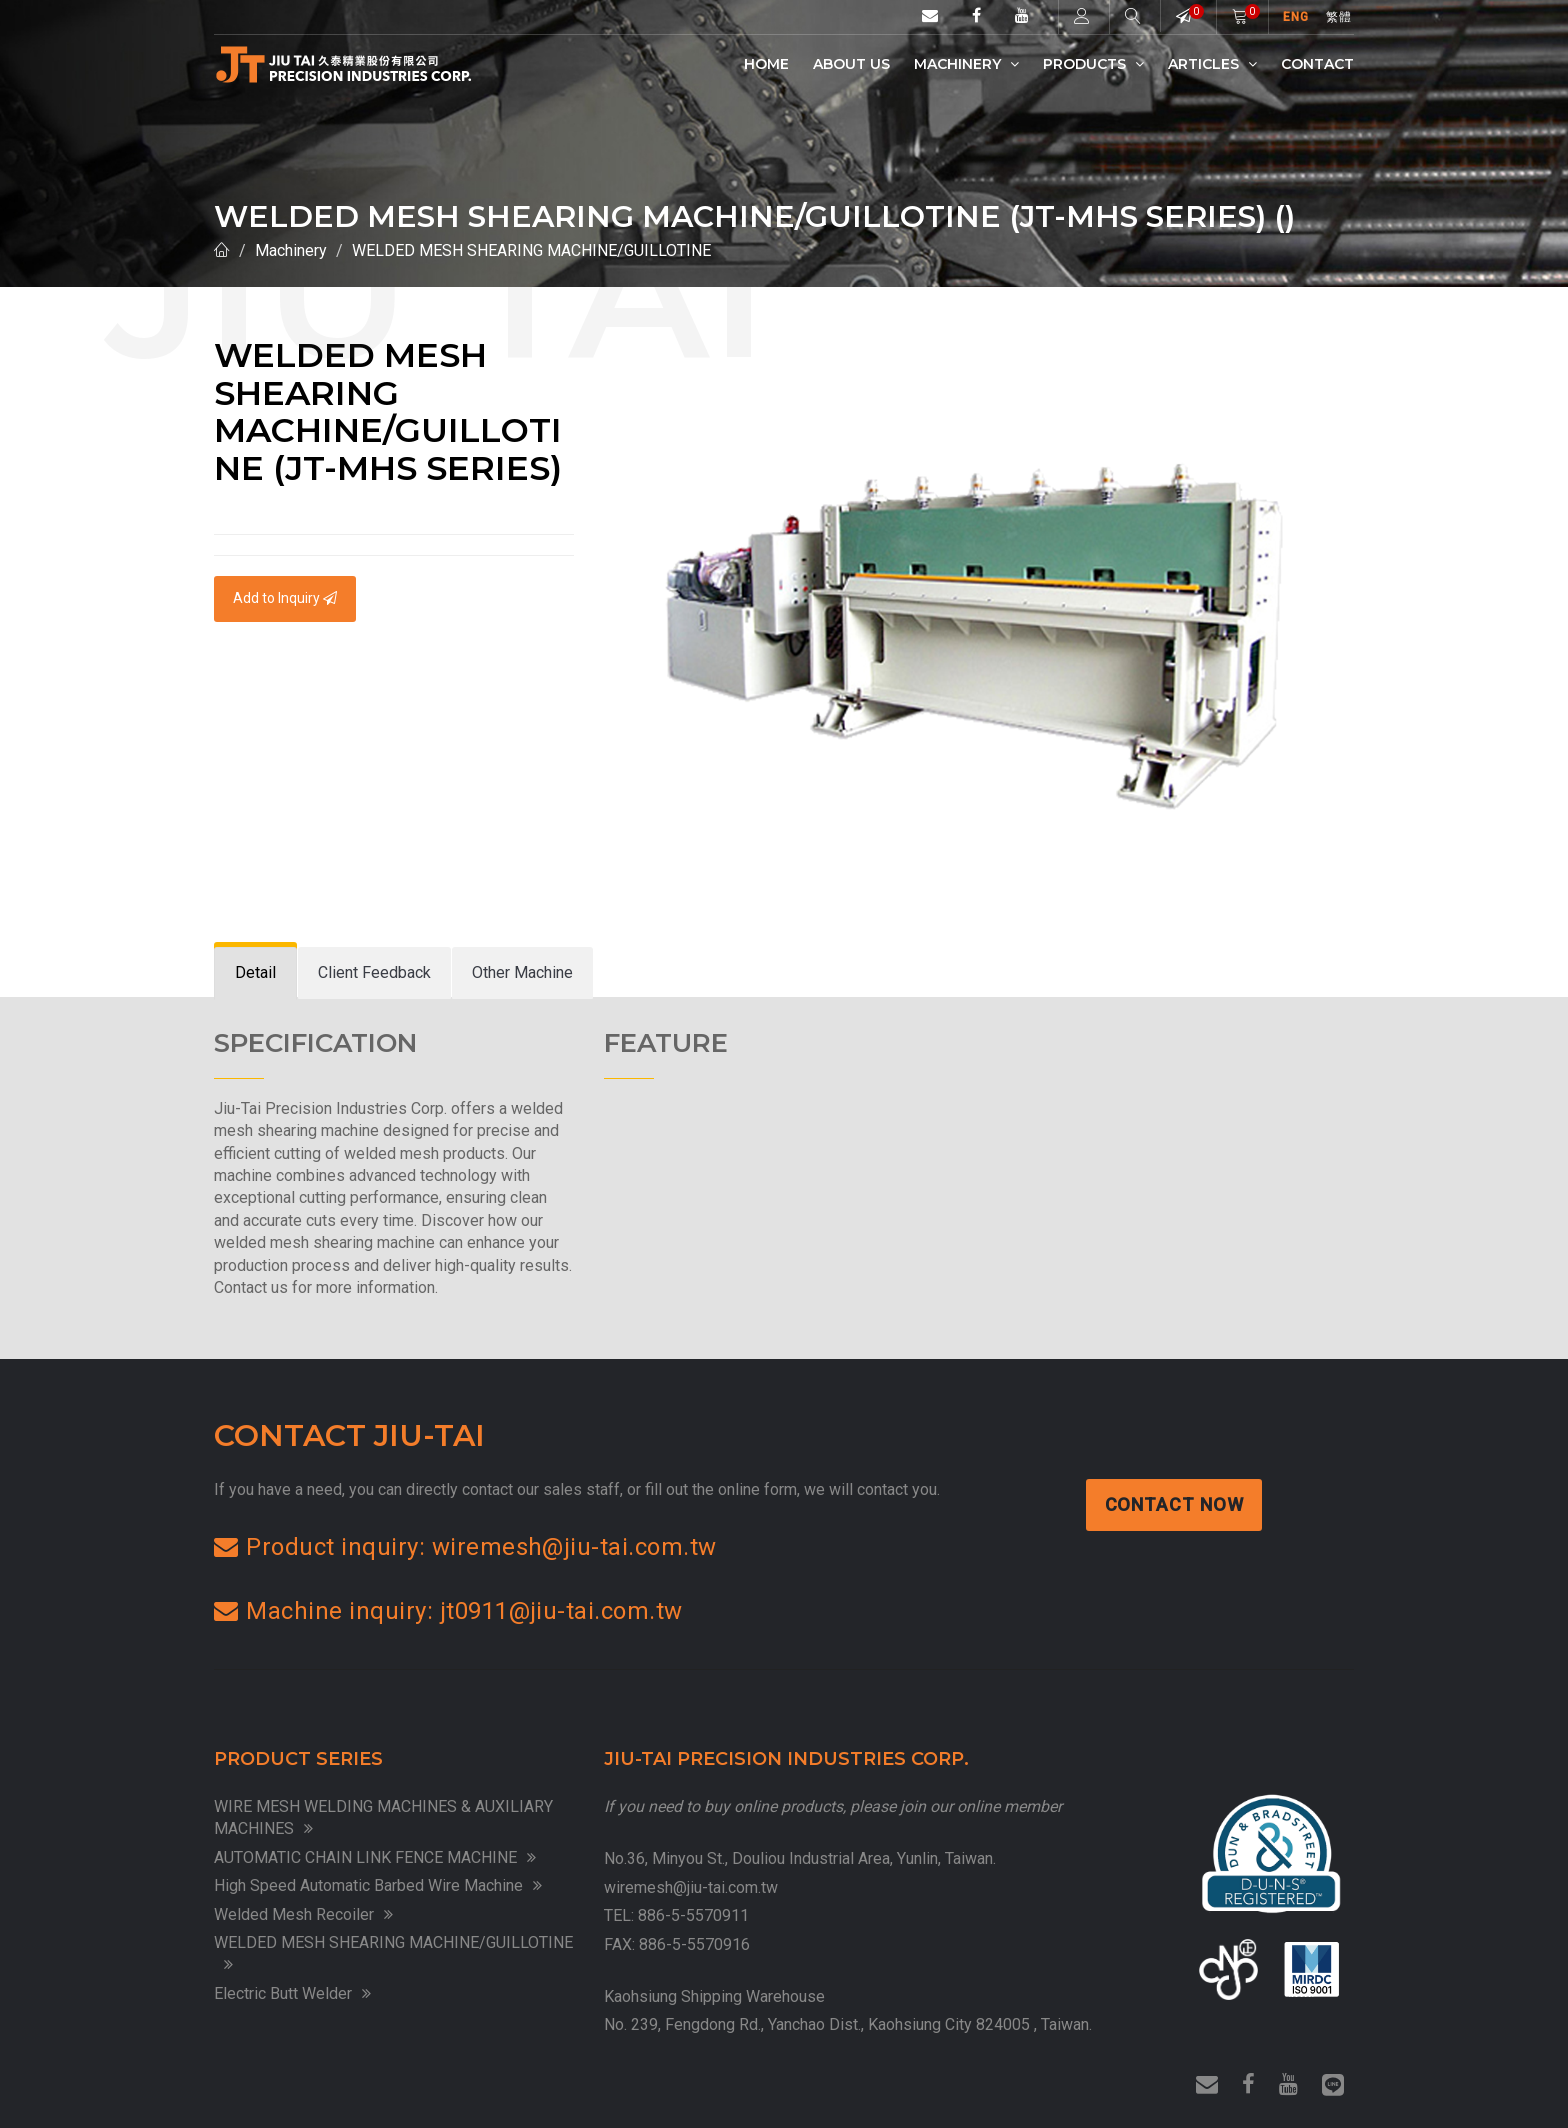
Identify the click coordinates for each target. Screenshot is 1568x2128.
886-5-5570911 (693, 1915)
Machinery (966, 64)
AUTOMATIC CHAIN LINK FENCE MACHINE (375, 1857)
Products (1093, 64)
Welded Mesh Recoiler (303, 1914)
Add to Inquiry (285, 598)
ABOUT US (851, 64)
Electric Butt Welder (292, 1993)
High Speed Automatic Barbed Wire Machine (378, 1885)
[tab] (255, 973)
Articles (1212, 64)
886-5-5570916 (694, 1944)
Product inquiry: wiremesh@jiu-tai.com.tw (465, 1547)
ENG (1296, 17)
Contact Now (1176, 1504)
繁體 (1339, 17)
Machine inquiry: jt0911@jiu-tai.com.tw (448, 1611)
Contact (1317, 64)
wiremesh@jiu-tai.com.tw (691, 1887)
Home (766, 64)
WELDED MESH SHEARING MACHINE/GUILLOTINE (531, 250)
